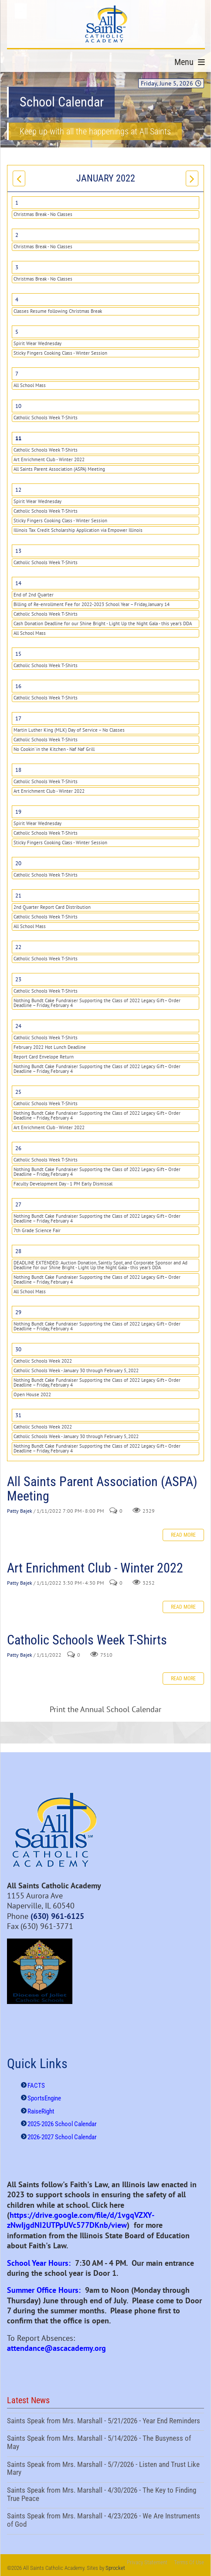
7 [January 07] (16, 373)
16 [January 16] (18, 686)
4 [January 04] (16, 299)
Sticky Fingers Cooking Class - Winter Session (60, 353)
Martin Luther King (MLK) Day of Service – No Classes (69, 730)
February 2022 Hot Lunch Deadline (50, 1047)
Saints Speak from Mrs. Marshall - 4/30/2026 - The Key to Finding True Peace (105, 2495)
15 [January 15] (18, 654)
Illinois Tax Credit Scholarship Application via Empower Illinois (78, 530)
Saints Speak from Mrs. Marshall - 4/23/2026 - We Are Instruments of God (105, 2521)
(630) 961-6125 (57, 1916)
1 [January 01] (16, 202)
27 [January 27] (18, 1204)
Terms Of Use (189, 2562)
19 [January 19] (18, 811)
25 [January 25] (18, 1092)
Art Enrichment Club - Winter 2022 (49, 459)
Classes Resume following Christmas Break (58, 311)
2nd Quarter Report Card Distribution (52, 907)
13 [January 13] (18, 551)
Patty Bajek (19, 1511)
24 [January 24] (18, 1026)
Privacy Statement (147, 2562)
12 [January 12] (18, 489)
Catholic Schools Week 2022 (43, 1361)
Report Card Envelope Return (44, 1057)
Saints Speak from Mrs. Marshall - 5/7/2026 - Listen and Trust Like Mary (105, 2469)
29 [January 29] (18, 1312)
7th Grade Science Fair (37, 1230)
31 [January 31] (18, 1415)
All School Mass (30, 385)
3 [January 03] (16, 267)
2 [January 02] (16, 235)
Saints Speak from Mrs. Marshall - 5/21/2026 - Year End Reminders (105, 2422)
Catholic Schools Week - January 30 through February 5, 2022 (76, 1370)
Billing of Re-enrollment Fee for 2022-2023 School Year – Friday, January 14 (92, 604)
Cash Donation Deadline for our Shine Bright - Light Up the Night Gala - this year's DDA (103, 623)
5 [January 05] (16, 332)
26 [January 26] (18, 1148)
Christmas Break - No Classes (43, 214)
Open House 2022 (32, 1394)
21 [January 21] (18, 895)
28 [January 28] (18, 1251)
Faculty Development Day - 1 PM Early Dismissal (63, 1184)
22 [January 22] (18, 947)
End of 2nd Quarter (34, 595)
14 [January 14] (18, 583)
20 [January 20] (18, 863)
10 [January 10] (18, 406)
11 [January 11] (18, 438)
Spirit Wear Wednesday (37, 343)
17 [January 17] (18, 718)
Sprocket (115, 2568)
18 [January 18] (18, 770)
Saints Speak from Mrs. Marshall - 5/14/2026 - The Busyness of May (105, 2443)
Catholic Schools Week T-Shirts (46, 417)
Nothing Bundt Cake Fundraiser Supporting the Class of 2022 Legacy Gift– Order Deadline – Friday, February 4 (97, 1002)
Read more (183, 1535)
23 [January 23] (18, 979)
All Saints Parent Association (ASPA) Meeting (59, 469)
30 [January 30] (18, 1349)
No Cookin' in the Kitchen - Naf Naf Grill (54, 749)
